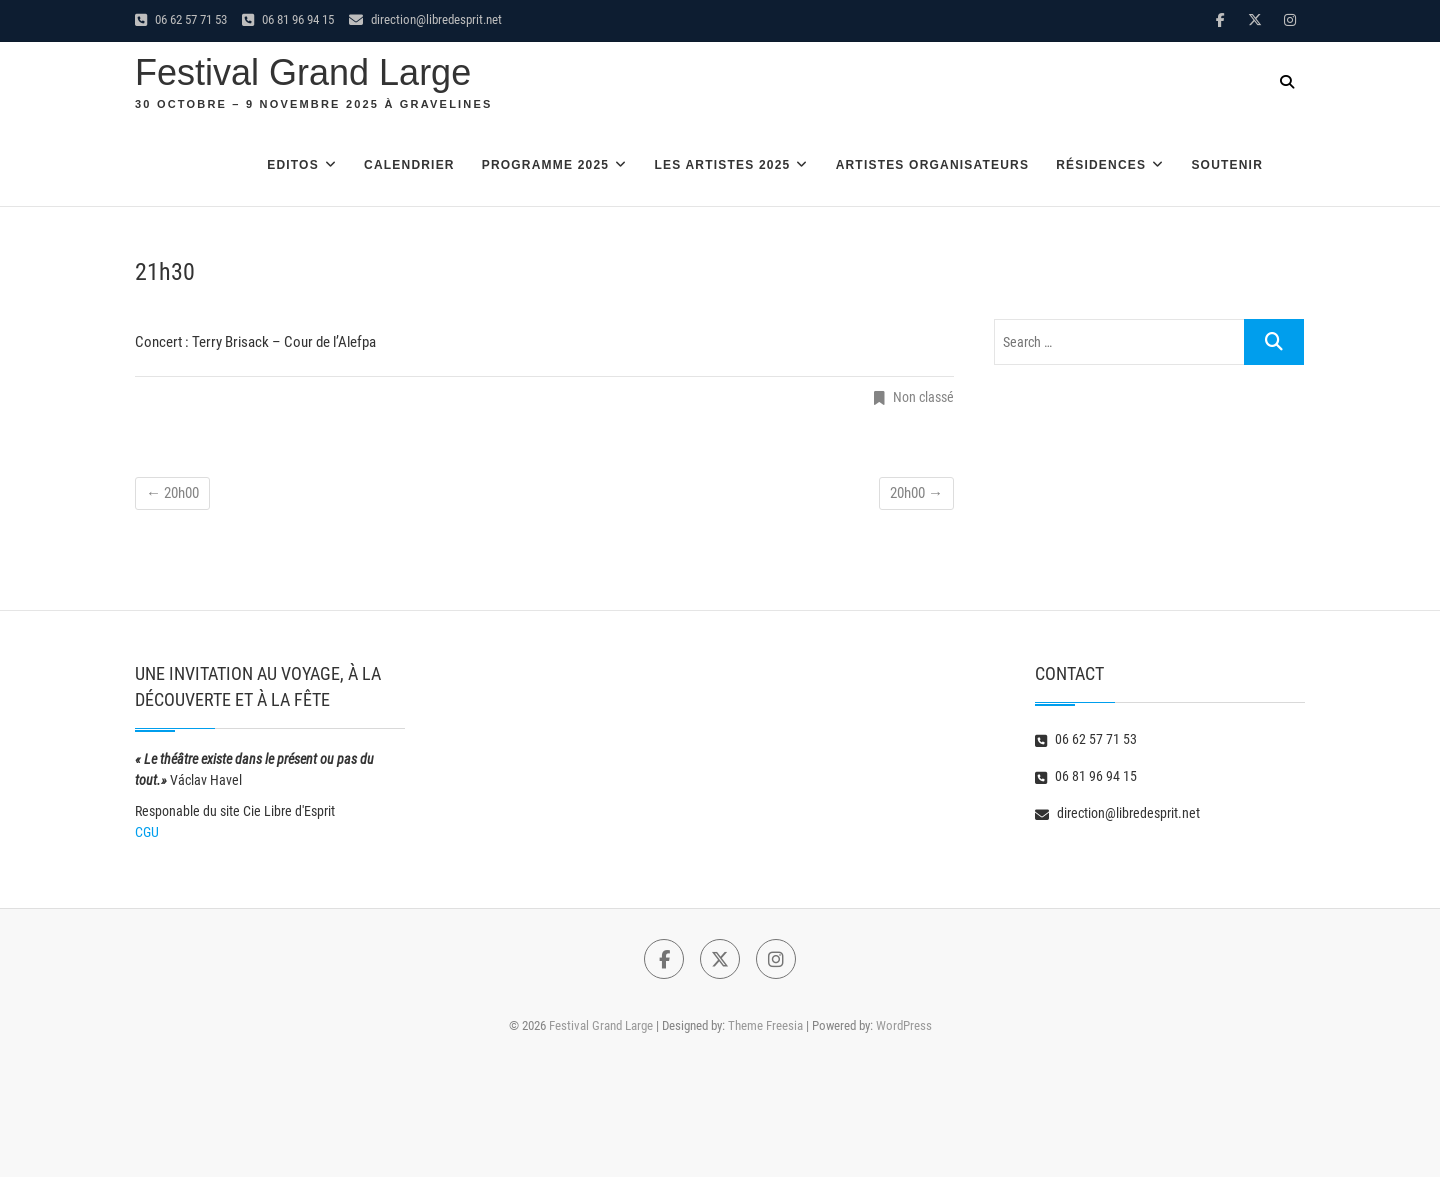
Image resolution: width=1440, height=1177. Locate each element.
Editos (293, 165)
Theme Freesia (765, 1025)
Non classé (923, 397)
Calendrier (409, 165)
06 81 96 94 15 (288, 19)
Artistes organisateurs (933, 165)
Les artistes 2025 (722, 165)
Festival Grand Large (303, 72)
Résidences (1101, 165)
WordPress (904, 1025)
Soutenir (1227, 165)
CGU (147, 832)
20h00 (172, 493)
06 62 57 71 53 (181, 19)
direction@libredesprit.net (425, 19)
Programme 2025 (546, 165)
